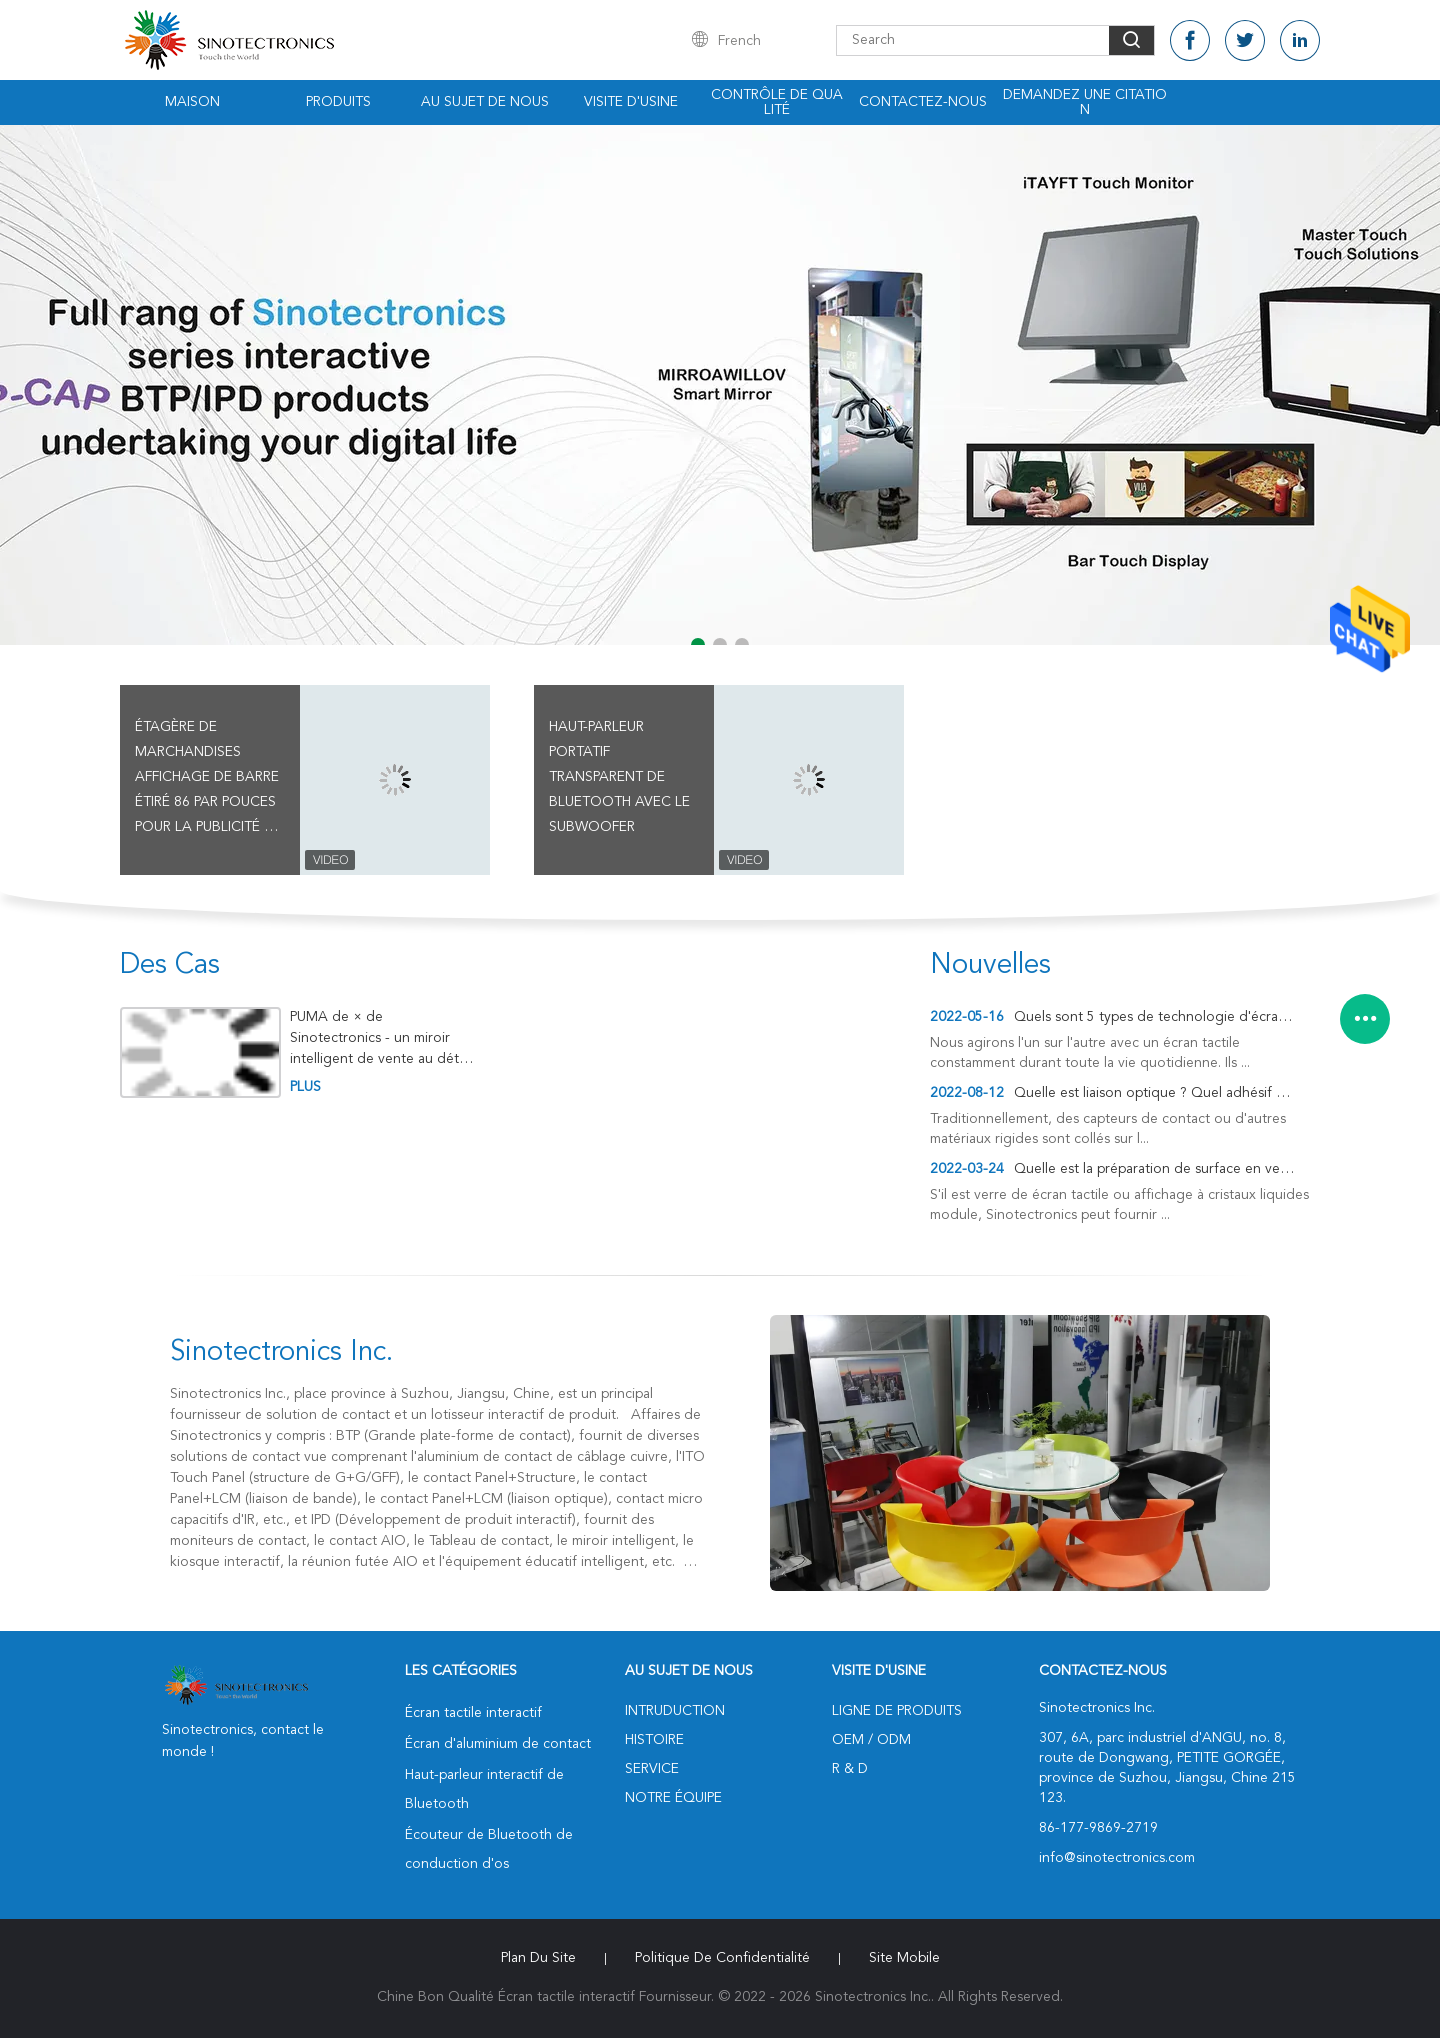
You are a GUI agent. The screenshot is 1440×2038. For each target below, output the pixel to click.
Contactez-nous (923, 102)
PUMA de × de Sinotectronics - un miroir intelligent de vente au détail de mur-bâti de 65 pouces (381, 1038)
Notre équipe (673, 1798)
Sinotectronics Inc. (281, 1353)
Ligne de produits (897, 1711)
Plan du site (538, 1958)
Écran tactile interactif (473, 1713)
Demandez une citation (1085, 102)
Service (652, 1769)
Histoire (654, 1740)
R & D (850, 1769)
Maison (192, 102)
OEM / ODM (871, 1740)
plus (305, 1087)
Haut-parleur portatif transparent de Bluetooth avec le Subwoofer (619, 777)
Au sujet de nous (485, 102)
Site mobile (904, 1958)
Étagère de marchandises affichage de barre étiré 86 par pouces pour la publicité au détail (209, 780)
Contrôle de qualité (777, 102)
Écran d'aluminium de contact (498, 1744)
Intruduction (675, 1711)
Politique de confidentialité (722, 1958)
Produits (338, 102)
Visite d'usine (631, 102)
